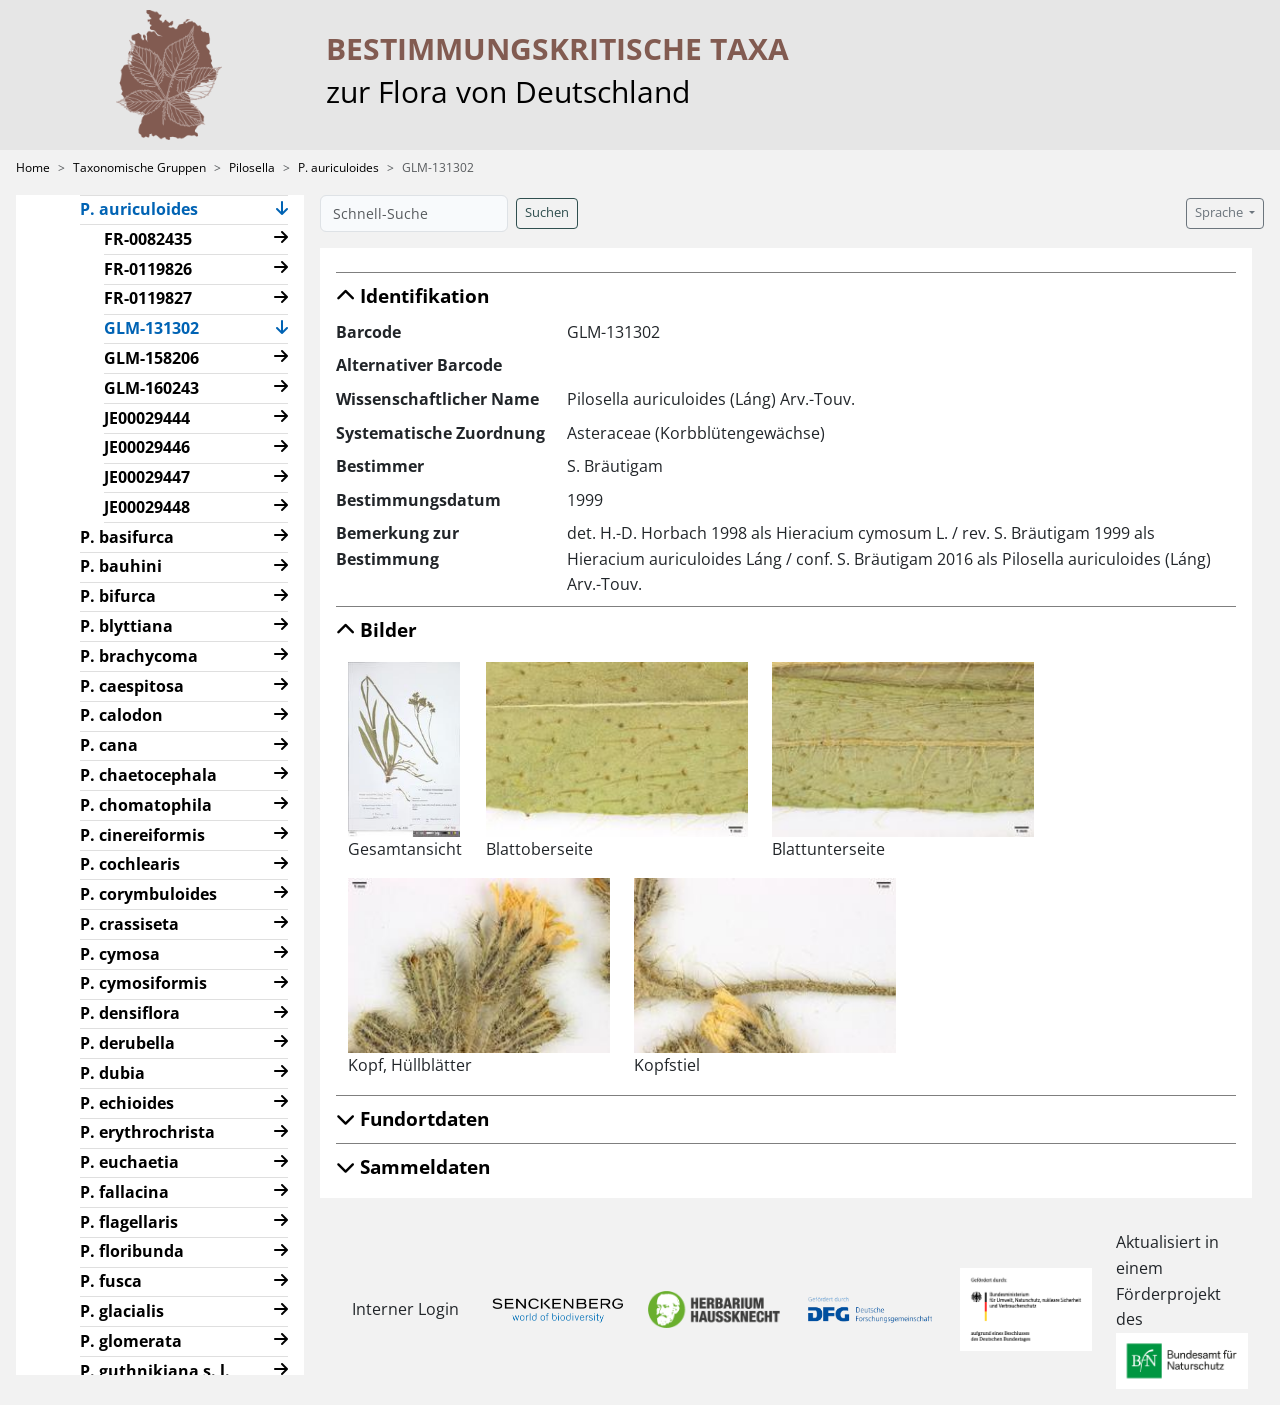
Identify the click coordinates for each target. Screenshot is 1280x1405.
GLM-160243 (151, 388)
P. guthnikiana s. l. (155, 1371)
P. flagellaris (129, 1222)
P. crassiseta (129, 924)
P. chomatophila (146, 805)
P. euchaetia (129, 1162)
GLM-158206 (151, 358)
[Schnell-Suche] (414, 213)
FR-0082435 (148, 239)
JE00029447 (147, 477)
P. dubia (112, 1073)
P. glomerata (131, 1341)
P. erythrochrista (147, 1132)
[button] (282, 210)
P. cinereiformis (142, 835)
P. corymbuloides (148, 894)
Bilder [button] (376, 629)
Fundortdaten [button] (412, 1118)
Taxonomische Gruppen (139, 167)
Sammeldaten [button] (413, 1166)
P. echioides (127, 1103)
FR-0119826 (148, 269)
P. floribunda (132, 1251)
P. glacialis (122, 1311)
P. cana (109, 745)
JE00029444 (147, 418)
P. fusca (111, 1281)
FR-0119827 (148, 298)
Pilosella (252, 167)
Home (33, 167)
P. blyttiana (126, 626)
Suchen (547, 212)
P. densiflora (130, 1013)
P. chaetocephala (148, 775)
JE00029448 (147, 507)
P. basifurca (127, 537)
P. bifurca (118, 596)
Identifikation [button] (412, 295)
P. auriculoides (338, 167)
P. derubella (127, 1043)
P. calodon (121, 715)
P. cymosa (120, 954)
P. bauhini (121, 566)
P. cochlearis (130, 864)
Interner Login (402, 1309)
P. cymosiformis (143, 983)
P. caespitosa (132, 686)
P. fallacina (124, 1192)
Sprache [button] (1220, 212)
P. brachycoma (139, 656)
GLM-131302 (159, 327)
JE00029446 (147, 447)
